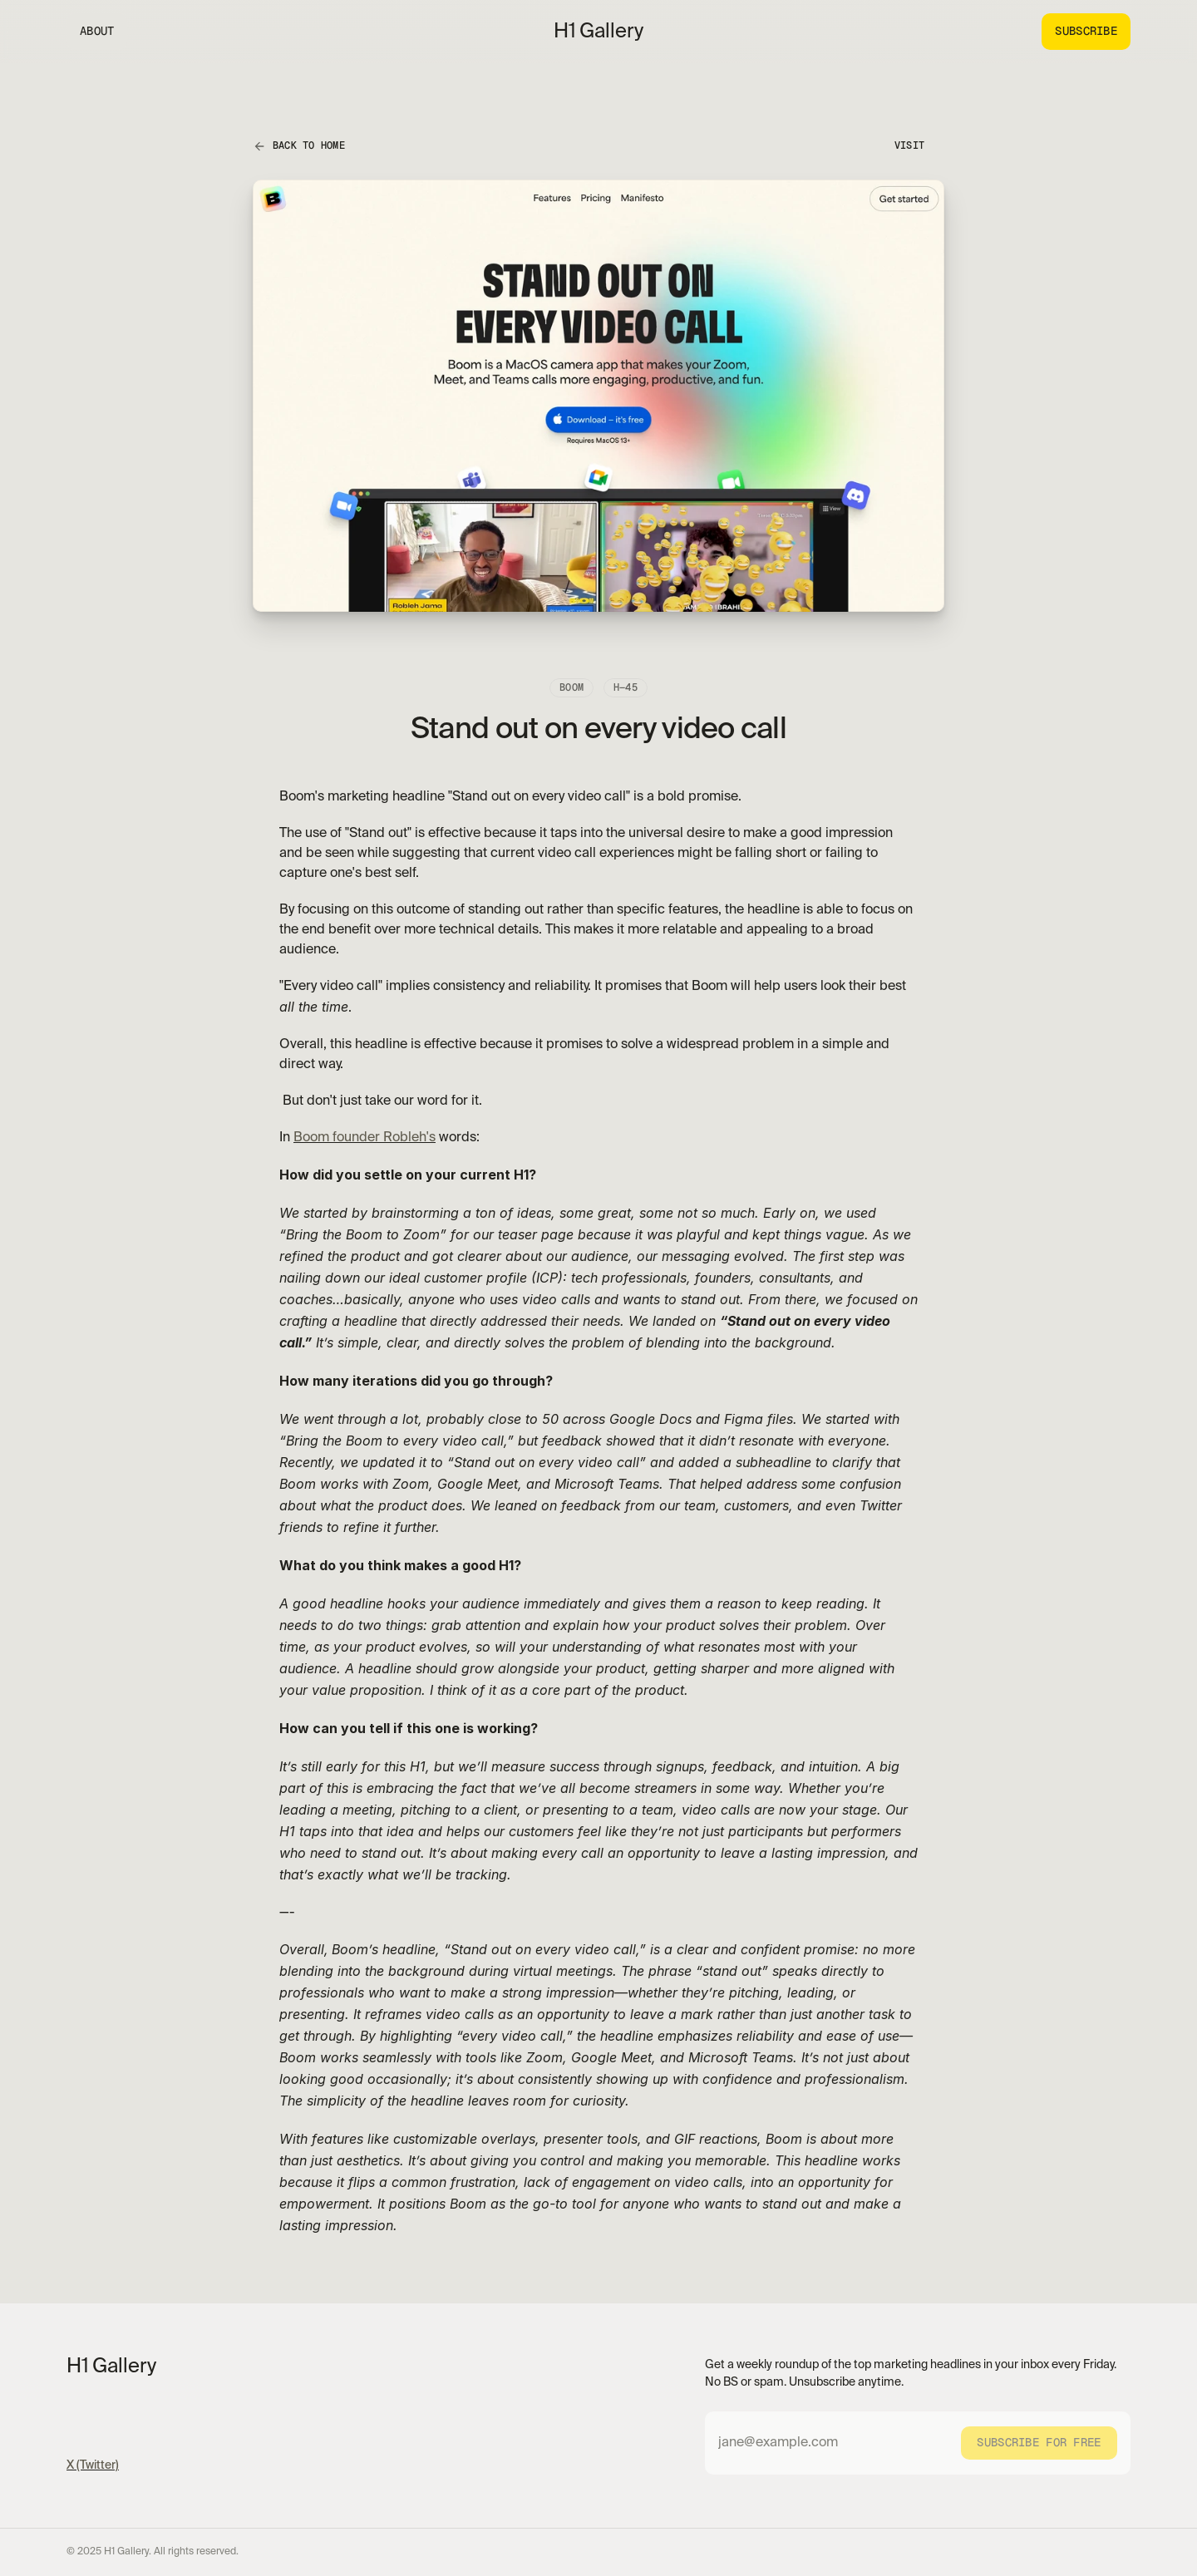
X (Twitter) (92, 2465)
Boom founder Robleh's (364, 1138)
